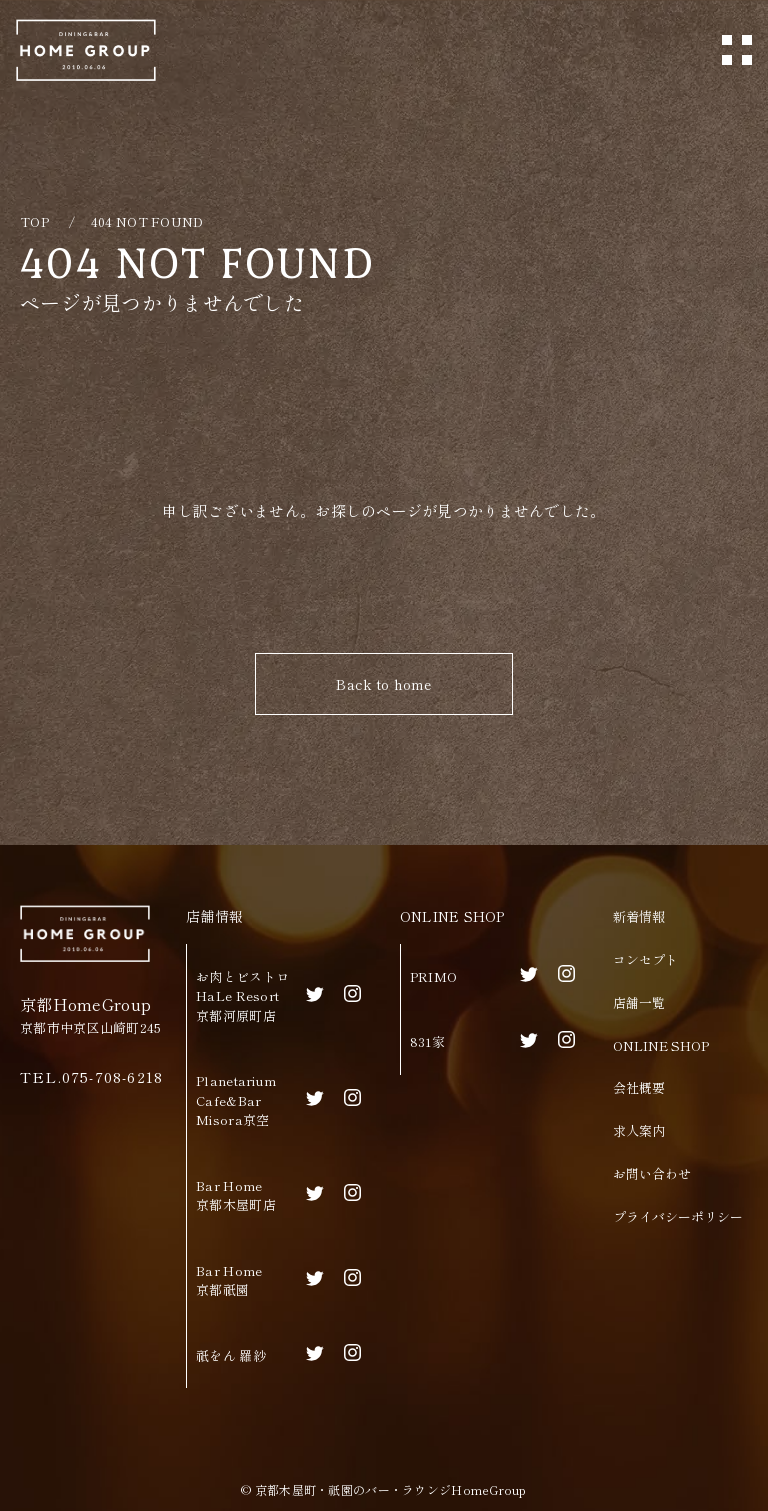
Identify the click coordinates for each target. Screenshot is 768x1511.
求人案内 (639, 1130)
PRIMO (433, 976)
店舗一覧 (639, 1002)
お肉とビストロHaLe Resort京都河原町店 (242, 996)
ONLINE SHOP (452, 916)
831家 (427, 1041)
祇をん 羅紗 (231, 1355)
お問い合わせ (652, 1173)
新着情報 (639, 916)
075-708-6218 (112, 1076)
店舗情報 (214, 916)
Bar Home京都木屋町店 (236, 1195)
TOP (34, 221)
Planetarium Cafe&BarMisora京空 (236, 1100)
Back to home (383, 684)
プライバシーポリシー (678, 1216)
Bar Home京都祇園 (229, 1280)
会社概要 (639, 1087)
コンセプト (645, 959)
